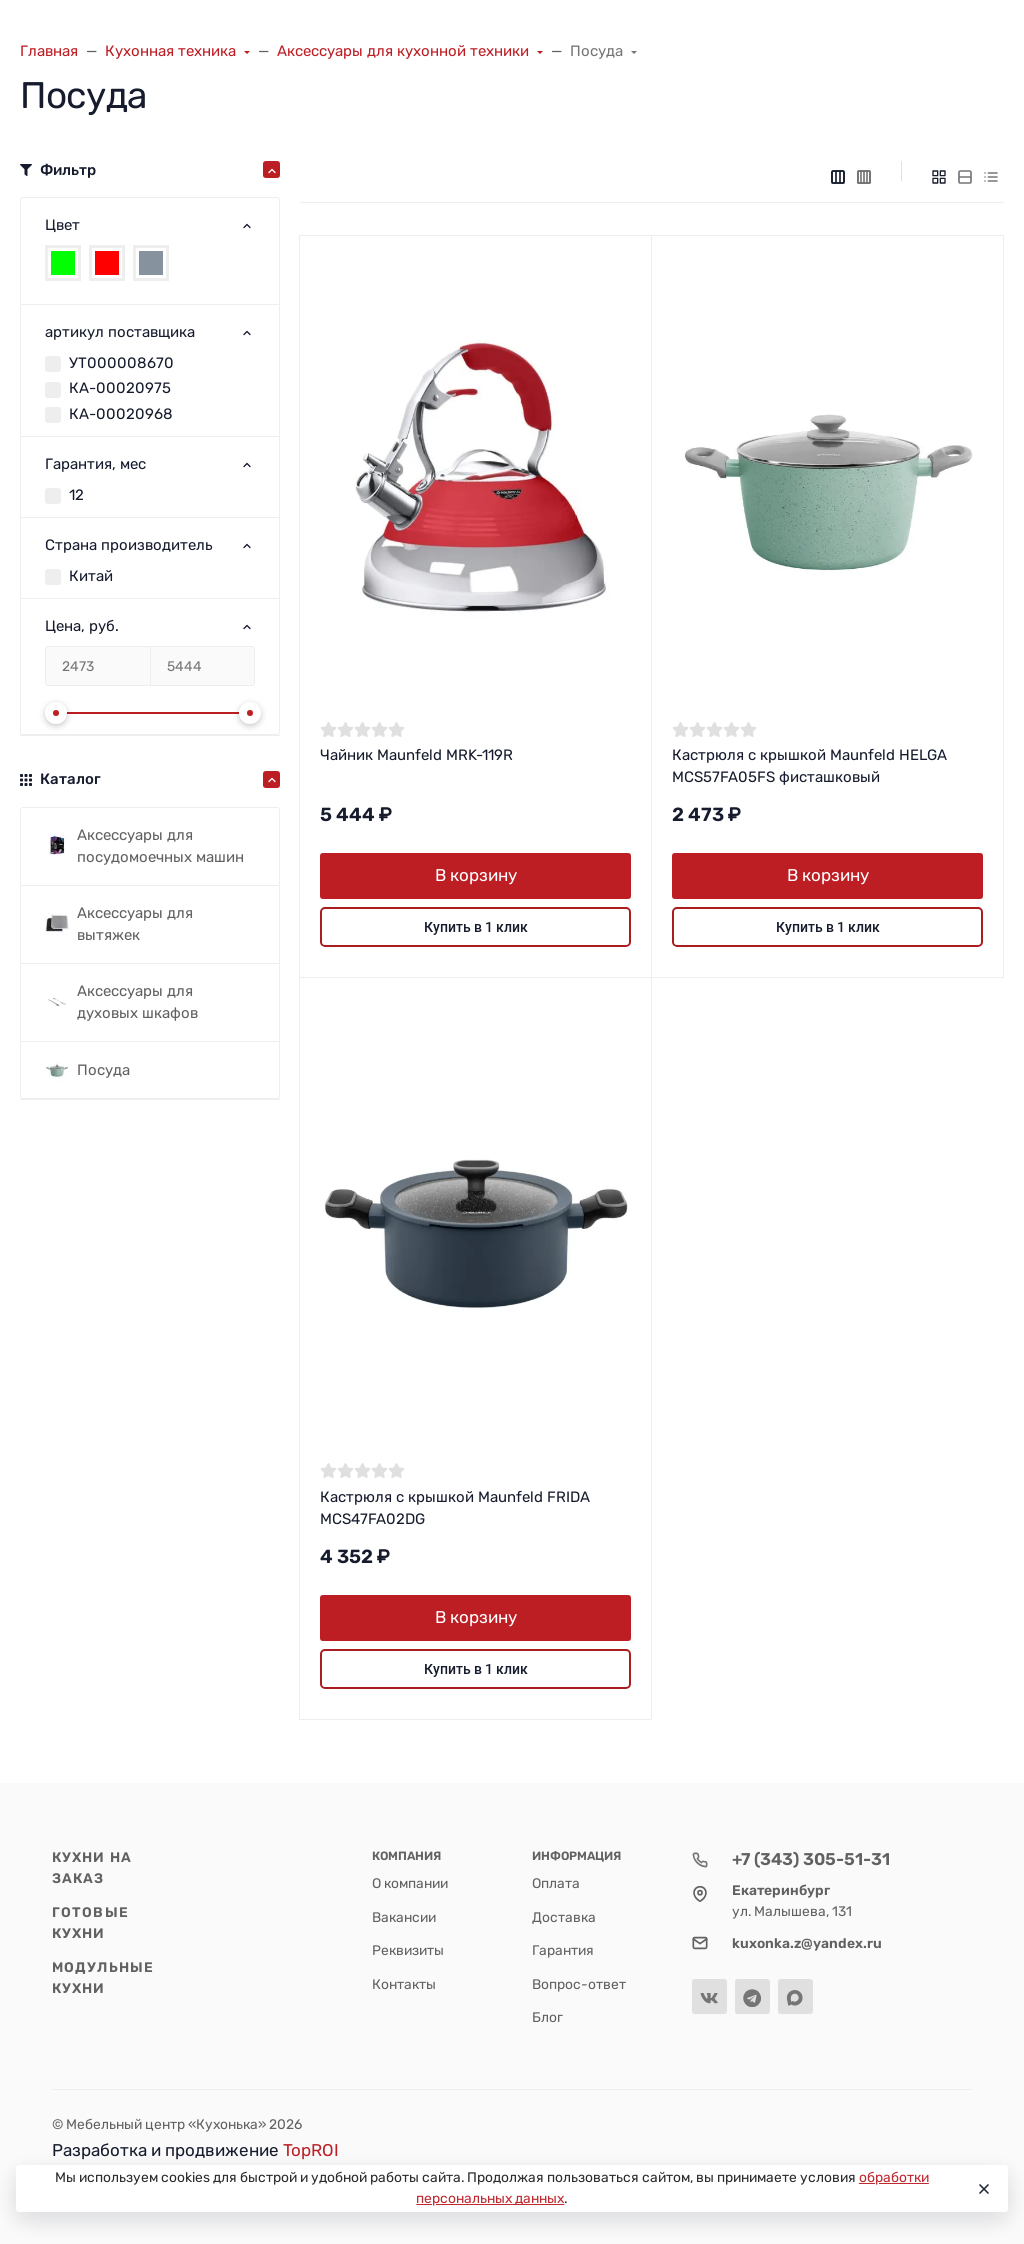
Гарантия (563, 1950)
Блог (547, 2017)
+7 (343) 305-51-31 (811, 1859)
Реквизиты (408, 1950)
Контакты (404, 1984)
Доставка (564, 1917)
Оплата (556, 1883)
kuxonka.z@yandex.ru (807, 1943)
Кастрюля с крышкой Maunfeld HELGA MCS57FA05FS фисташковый (809, 766)
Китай (91, 576)
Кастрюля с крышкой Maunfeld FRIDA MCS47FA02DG (455, 1508)
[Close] (983, 2189)
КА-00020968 (121, 414)
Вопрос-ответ (579, 1984)
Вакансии (404, 1917)
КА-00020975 (120, 388)
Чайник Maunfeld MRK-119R (416, 755)
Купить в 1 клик (476, 927)
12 (76, 495)
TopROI (311, 2150)
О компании (410, 1883)
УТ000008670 (121, 363)
